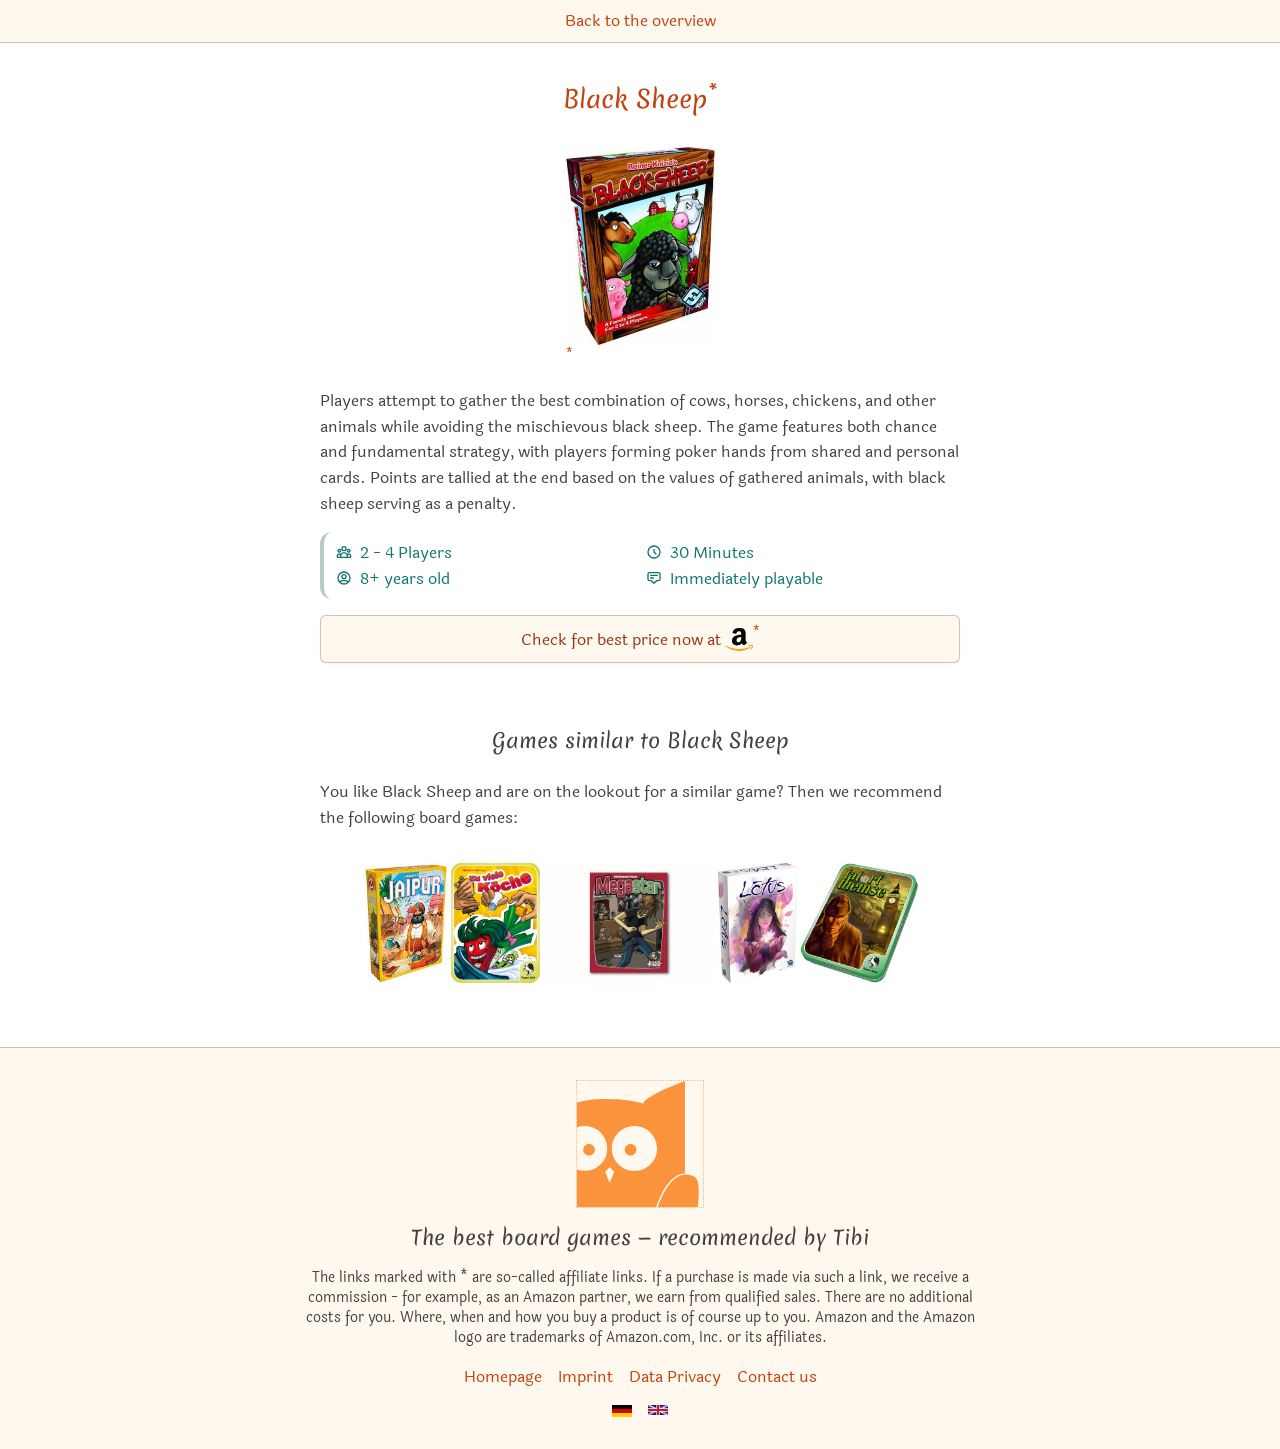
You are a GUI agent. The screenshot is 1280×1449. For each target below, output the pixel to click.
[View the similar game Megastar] (628, 923)
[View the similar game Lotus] (758, 923)
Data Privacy (675, 1376)
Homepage (503, 1376)
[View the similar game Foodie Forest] (495, 923)
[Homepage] (640, 1144)
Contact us (777, 1376)
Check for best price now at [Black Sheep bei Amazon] (640, 637)
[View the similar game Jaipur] (405, 923)
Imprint (585, 1376)
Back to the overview (640, 20)
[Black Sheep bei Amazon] (640, 259)
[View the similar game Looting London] (859, 923)
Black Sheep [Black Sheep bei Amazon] (640, 99)
